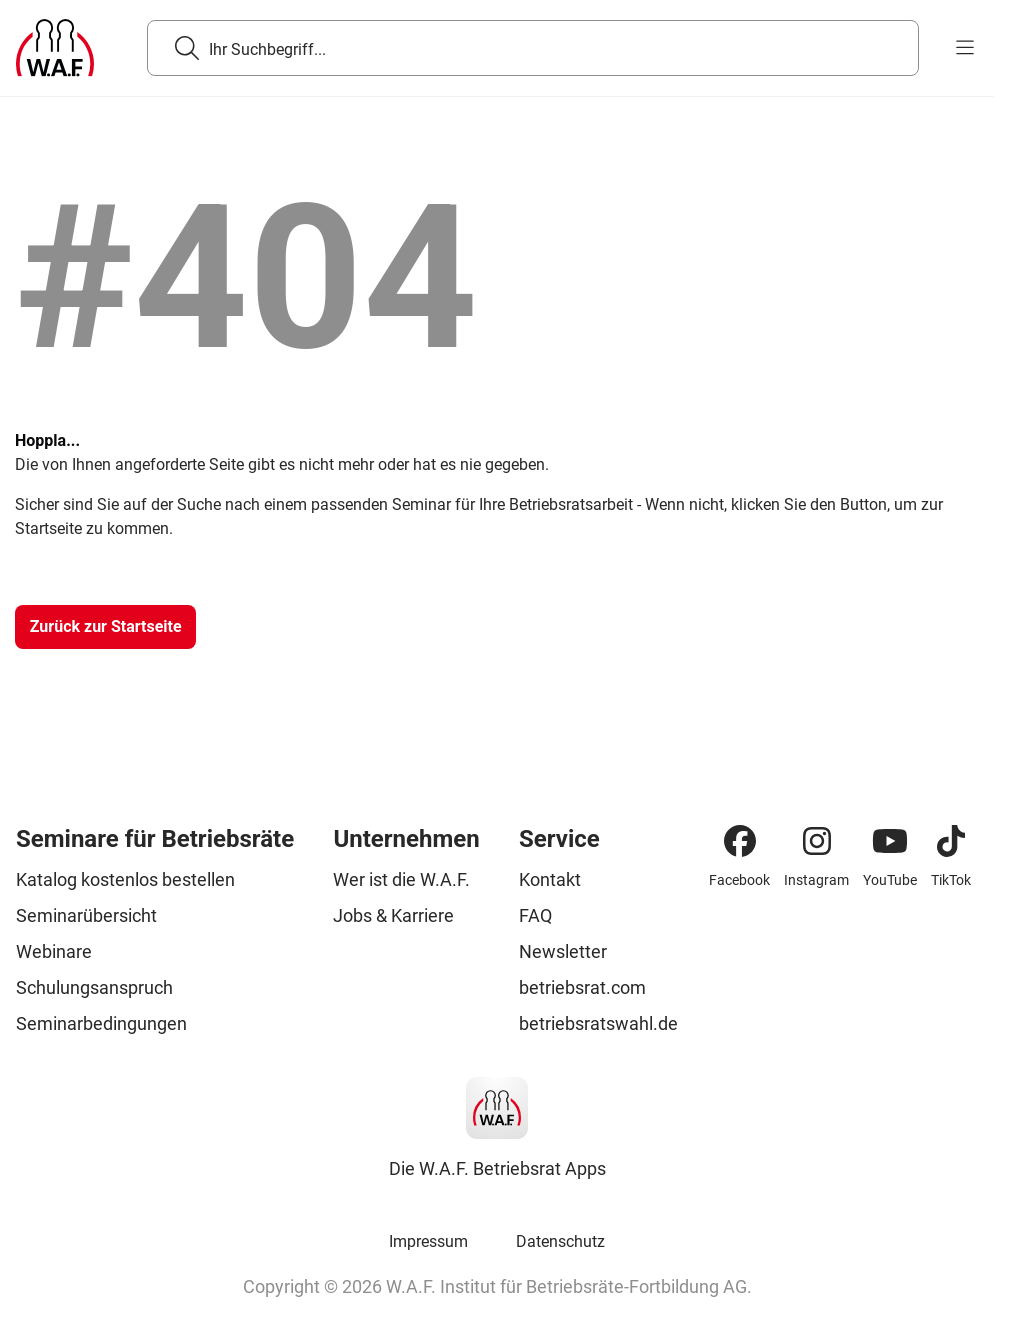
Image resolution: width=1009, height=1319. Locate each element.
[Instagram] (817, 841)
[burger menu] (965, 48)
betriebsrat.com (582, 987)
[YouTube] (890, 841)
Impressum (428, 1241)
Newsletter (563, 951)
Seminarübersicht (86, 915)
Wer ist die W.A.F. (401, 879)
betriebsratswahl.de (598, 1023)
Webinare (54, 951)
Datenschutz (560, 1241)
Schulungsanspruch (94, 987)
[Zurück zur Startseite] (105, 627)
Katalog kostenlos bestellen (125, 879)
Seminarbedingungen (101, 1023)
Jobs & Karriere (393, 915)
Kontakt (550, 879)
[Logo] (55, 48)
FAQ (535, 915)
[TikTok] (951, 841)
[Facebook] (740, 841)
